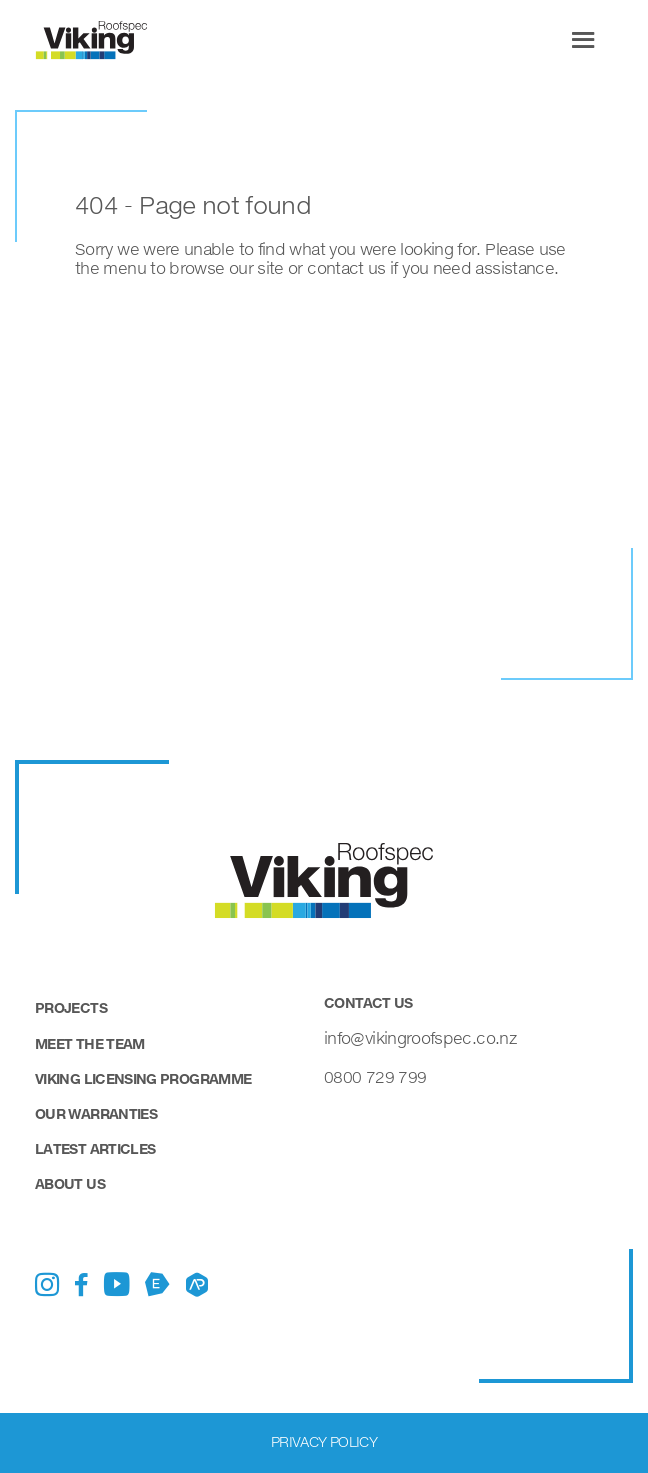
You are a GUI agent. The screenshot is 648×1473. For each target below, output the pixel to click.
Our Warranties (96, 1113)
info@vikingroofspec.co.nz (420, 1037)
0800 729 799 (375, 1076)
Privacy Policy (324, 1441)
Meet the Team (90, 1043)
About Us (70, 1183)
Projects (71, 1007)
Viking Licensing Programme (143, 1078)
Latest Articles (95, 1148)
